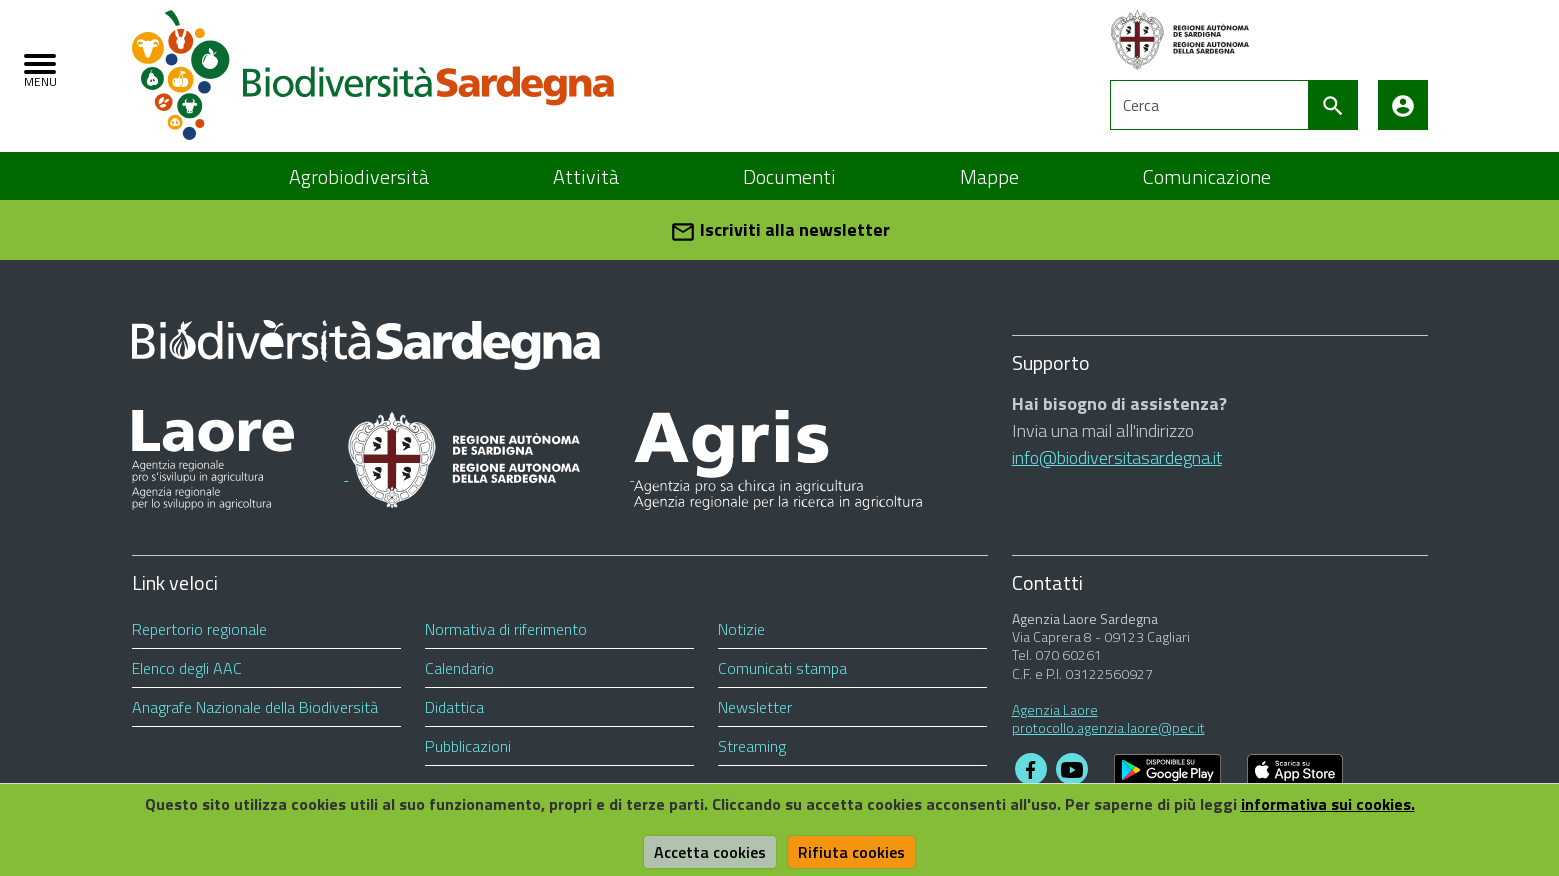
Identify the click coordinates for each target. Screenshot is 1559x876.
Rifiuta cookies (851, 852)
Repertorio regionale (199, 629)
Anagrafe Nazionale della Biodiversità (255, 707)
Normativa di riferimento (506, 629)
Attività (586, 176)
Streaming (752, 746)
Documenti (789, 176)
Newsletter (755, 707)
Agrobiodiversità (359, 176)
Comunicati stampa (782, 668)
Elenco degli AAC (187, 668)
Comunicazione (1207, 176)
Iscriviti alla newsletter (780, 230)
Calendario (459, 668)
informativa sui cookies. (1328, 804)
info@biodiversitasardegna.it (1117, 457)
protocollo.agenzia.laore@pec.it (1108, 727)
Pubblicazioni (468, 746)
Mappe (989, 176)
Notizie (741, 629)
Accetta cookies (710, 852)
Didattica (454, 707)
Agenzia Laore (1055, 709)
